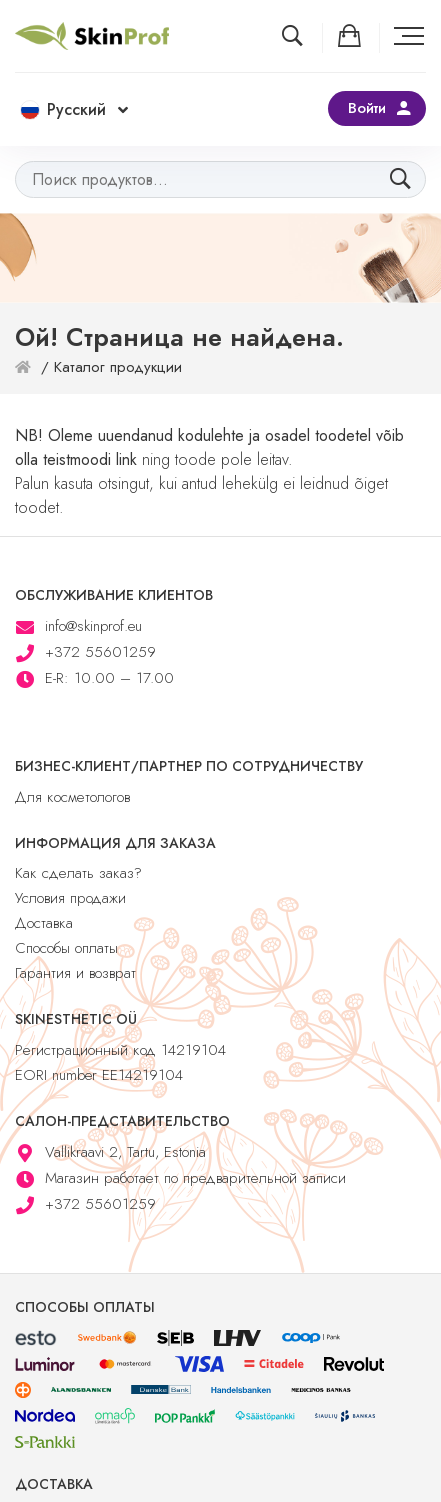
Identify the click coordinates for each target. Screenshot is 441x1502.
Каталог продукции (118, 367)
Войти (367, 108)
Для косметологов (72, 797)
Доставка (44, 923)
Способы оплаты (66, 948)
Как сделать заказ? (78, 873)
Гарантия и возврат (75, 973)
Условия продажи (70, 898)
